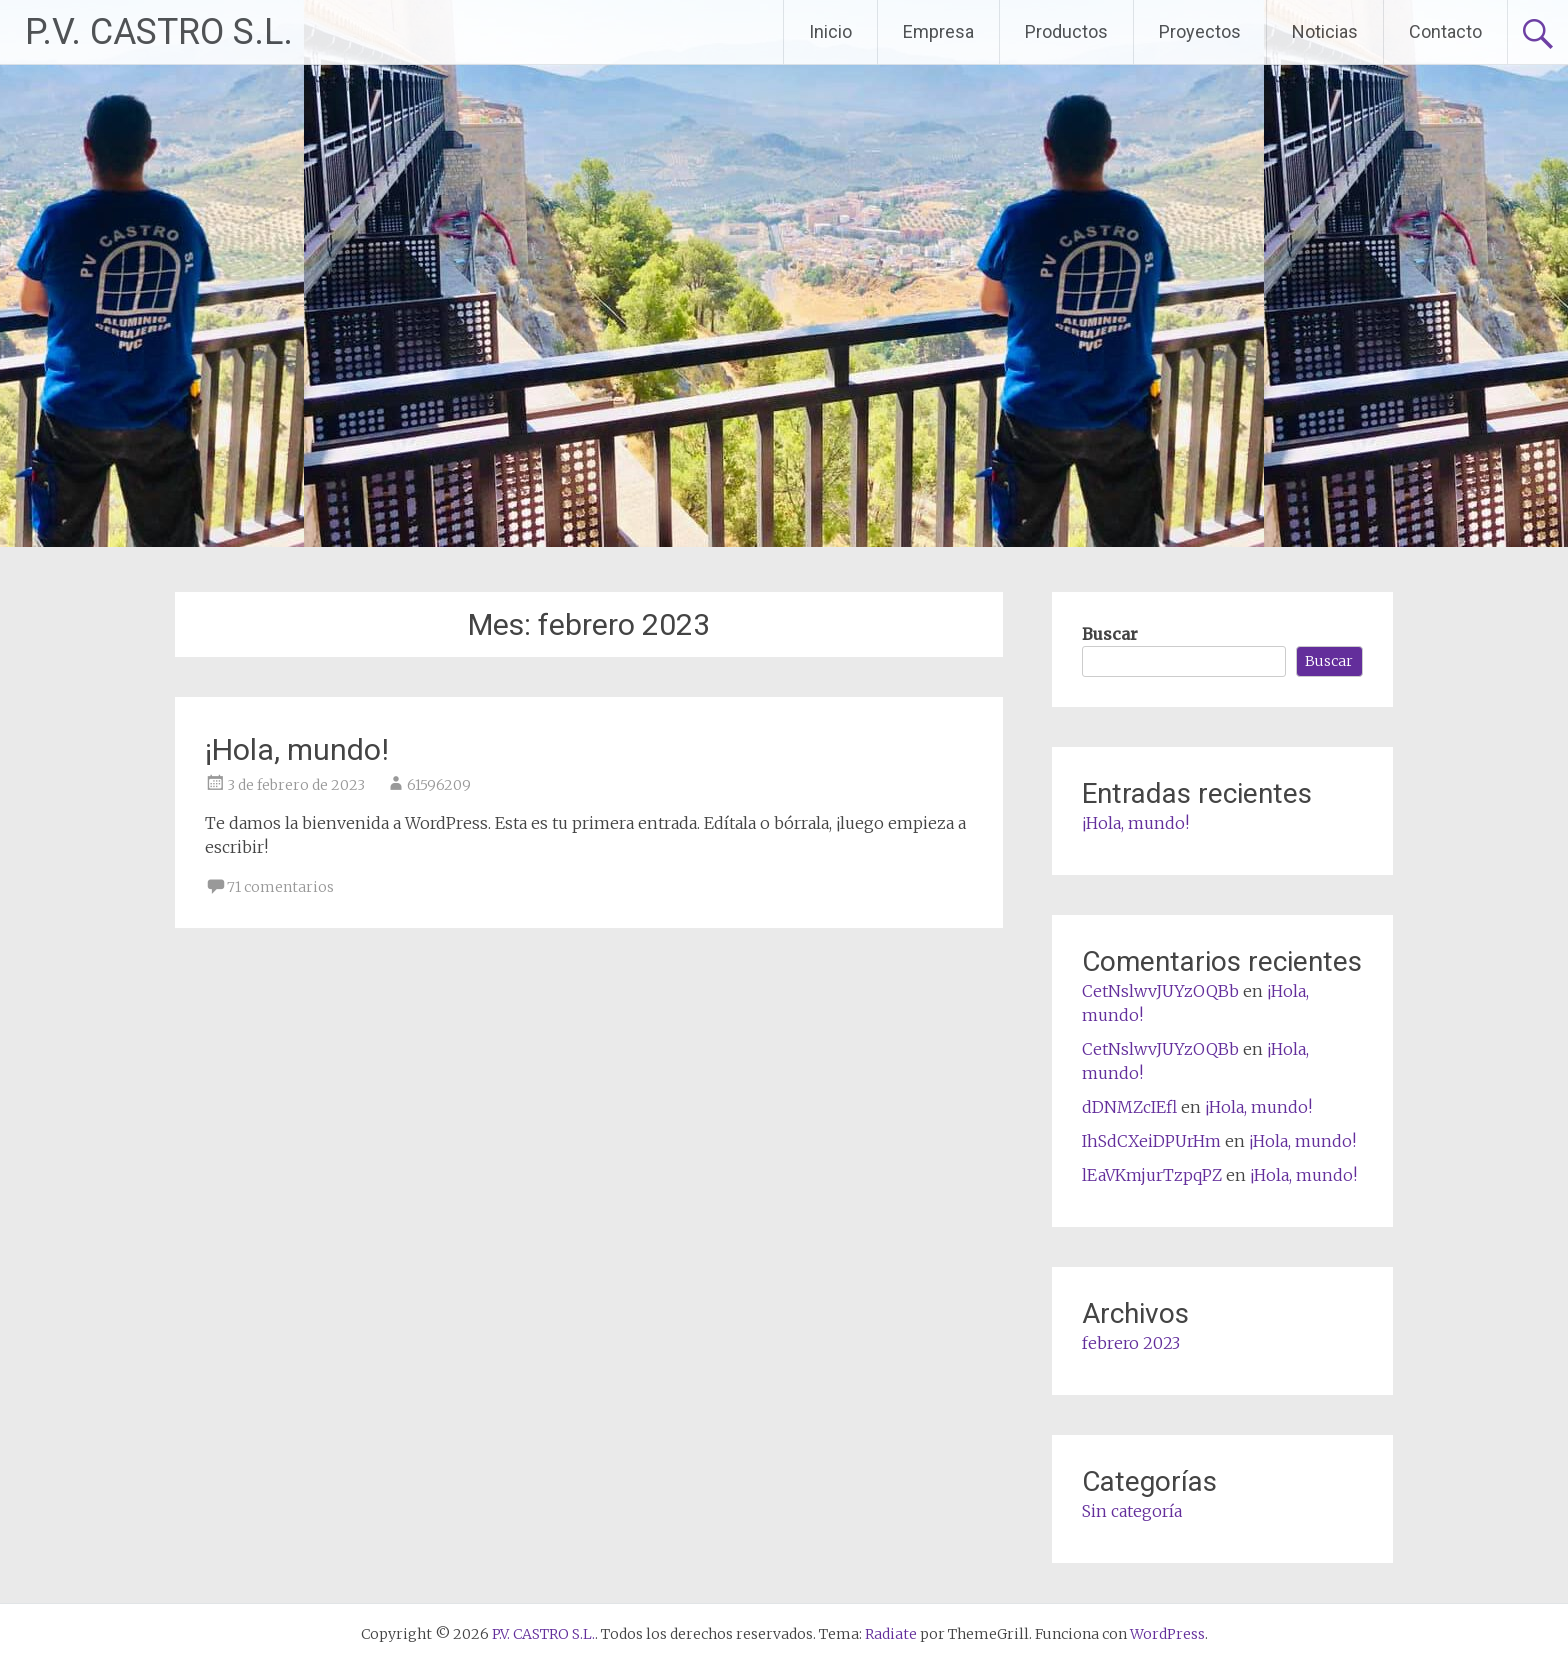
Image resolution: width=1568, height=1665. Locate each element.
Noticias (1325, 31)
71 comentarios (280, 887)
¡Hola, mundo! (297, 749)
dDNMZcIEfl (1129, 1107)
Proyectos (1200, 31)
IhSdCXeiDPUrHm (1151, 1141)
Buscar (1110, 634)
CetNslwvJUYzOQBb (1160, 991)
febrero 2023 (1131, 1343)
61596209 (439, 785)
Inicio (830, 31)
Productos (1066, 31)
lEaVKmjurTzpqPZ (1152, 1175)
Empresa (938, 31)
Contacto (1445, 31)
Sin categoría (1132, 1511)
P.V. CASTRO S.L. (159, 32)
